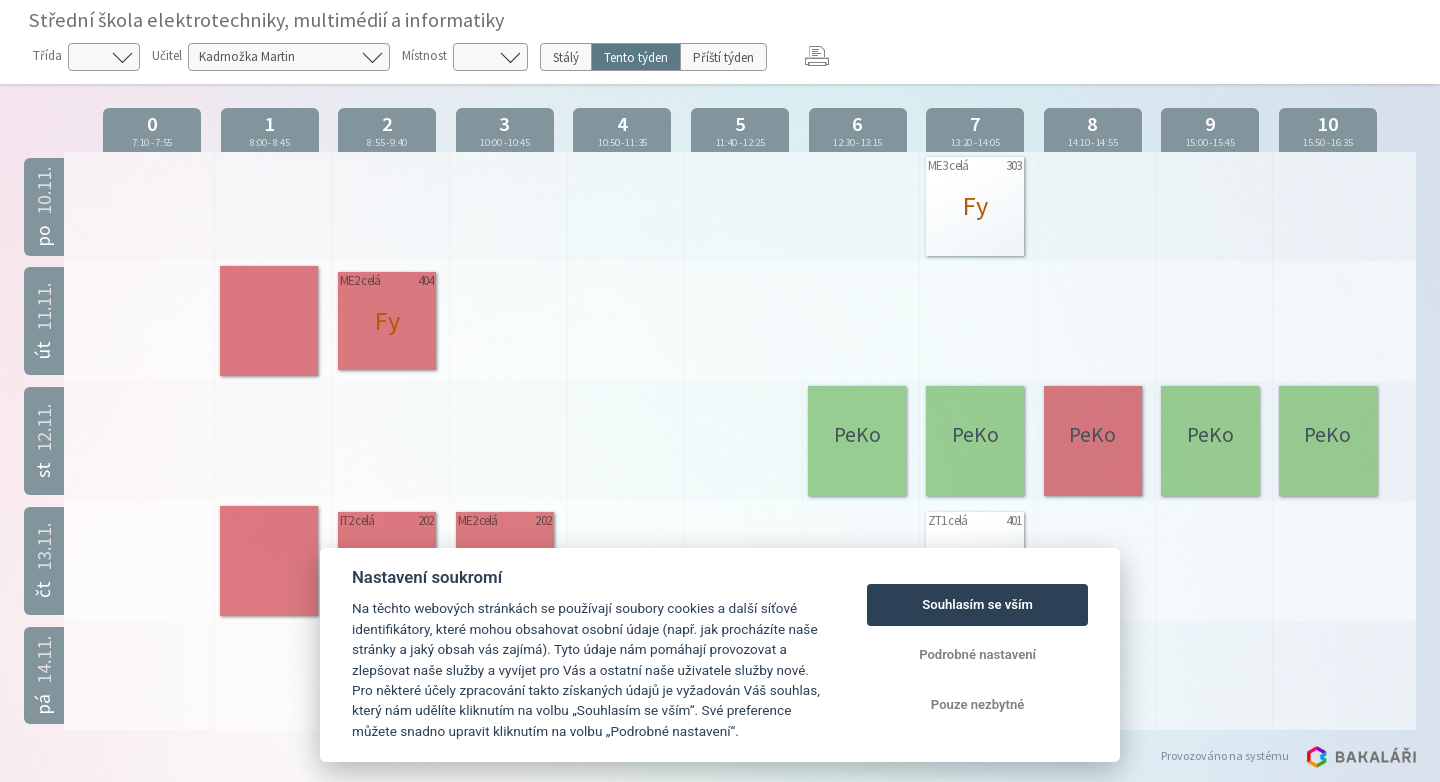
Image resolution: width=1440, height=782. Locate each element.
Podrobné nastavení (977, 654)
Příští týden (723, 57)
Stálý (566, 57)
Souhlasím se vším (977, 604)
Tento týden (636, 57)
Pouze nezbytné (978, 704)
